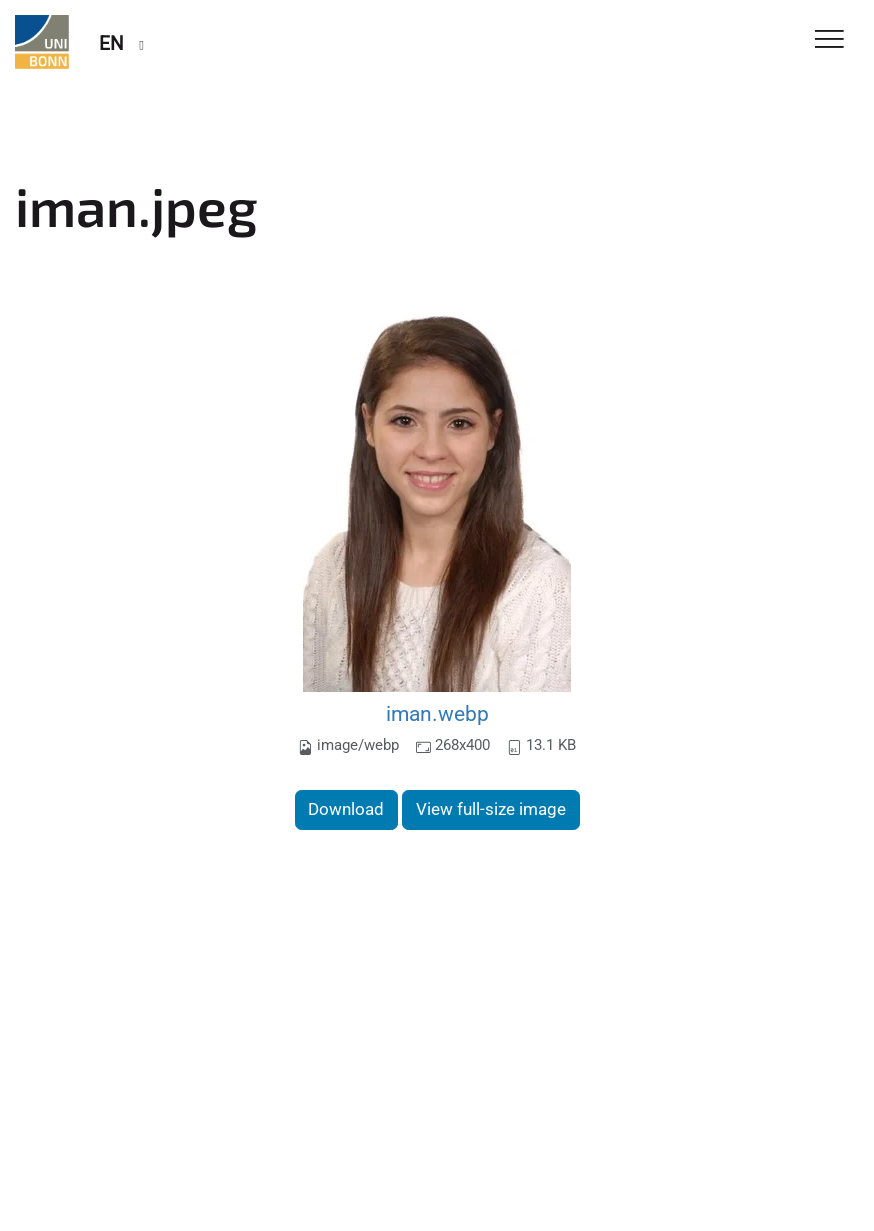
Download (346, 809)
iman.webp (437, 713)
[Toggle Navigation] (829, 40)
